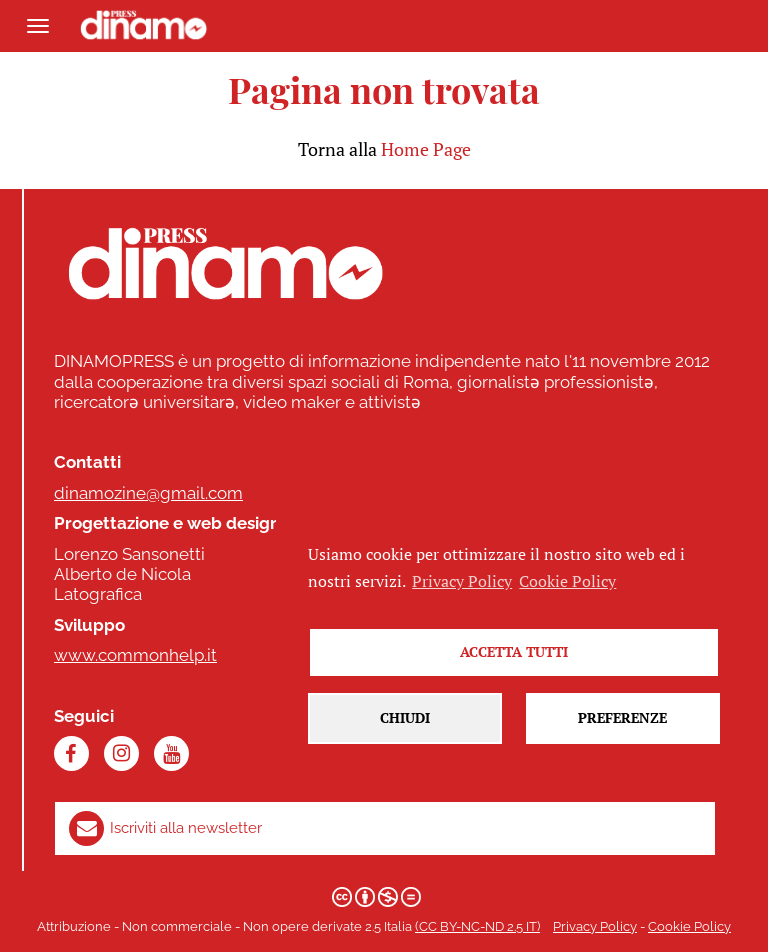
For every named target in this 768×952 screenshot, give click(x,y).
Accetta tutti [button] (514, 652)
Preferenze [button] (622, 719)
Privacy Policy (595, 926)
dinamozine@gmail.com (148, 493)
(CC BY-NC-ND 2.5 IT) (477, 926)
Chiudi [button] (405, 719)
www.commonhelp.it (135, 655)
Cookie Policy (689, 926)
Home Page (426, 149)
